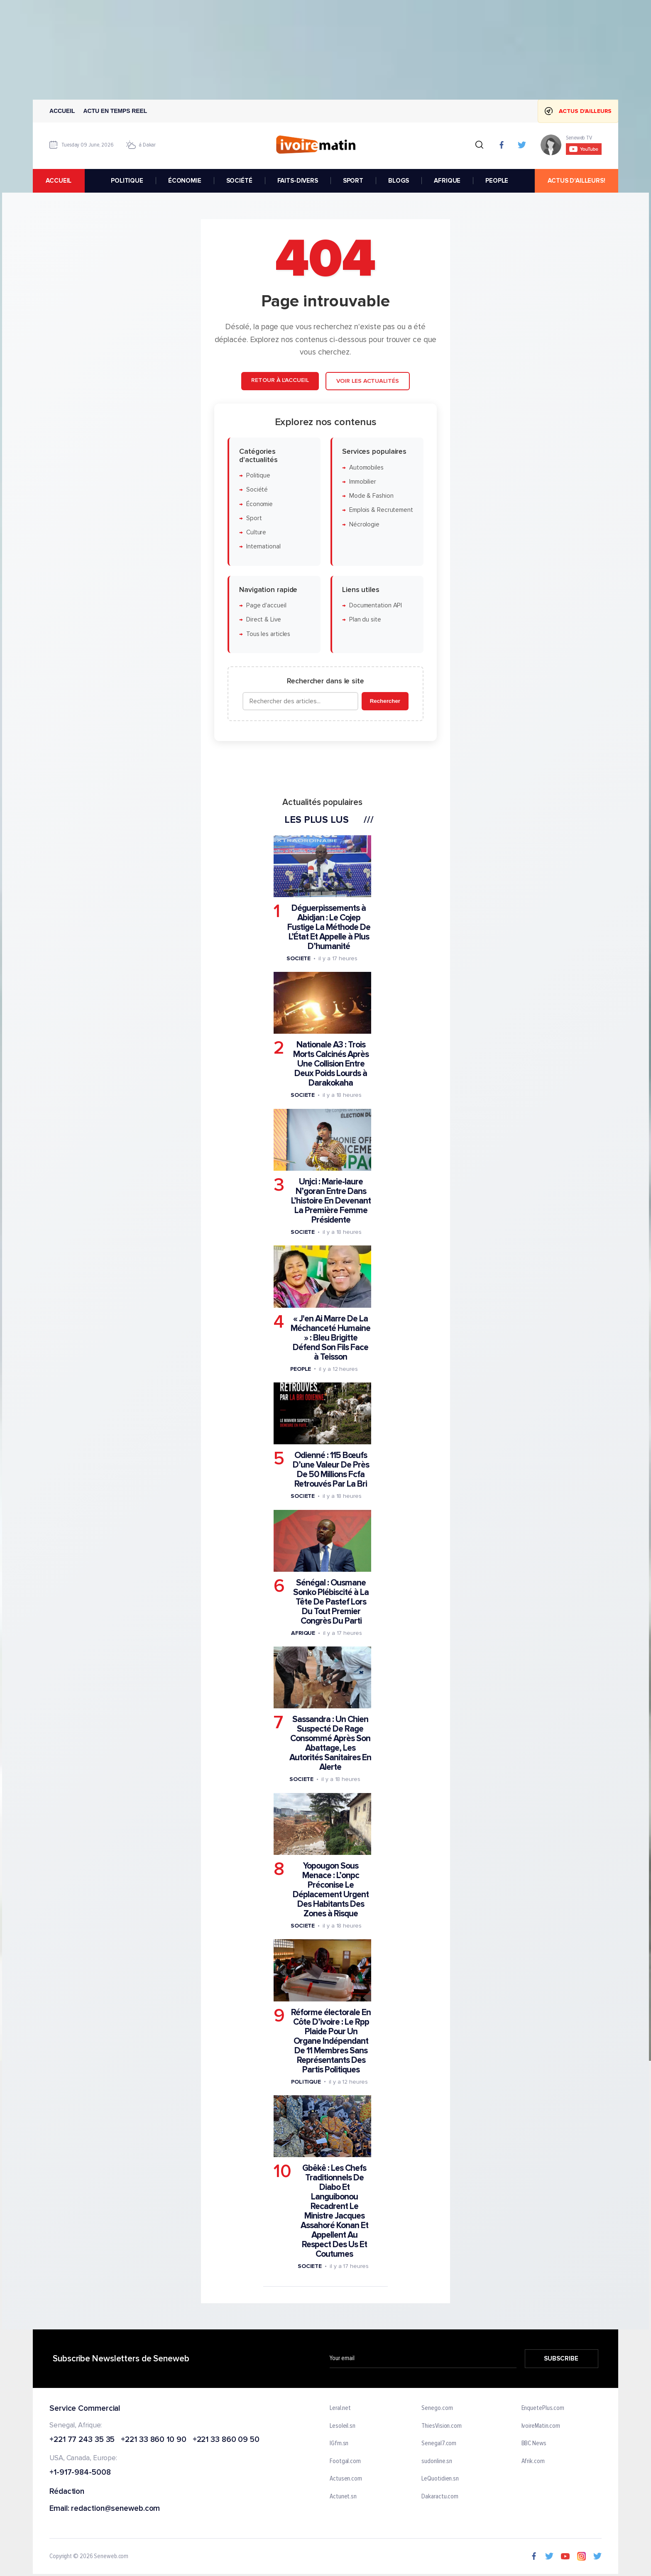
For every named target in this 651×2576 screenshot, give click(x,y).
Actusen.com (346, 2479)
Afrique (303, 1632)
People (300, 1368)
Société (257, 490)
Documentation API (375, 605)
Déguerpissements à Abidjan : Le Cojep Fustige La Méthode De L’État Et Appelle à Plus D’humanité (328, 927)
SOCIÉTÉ (239, 180)
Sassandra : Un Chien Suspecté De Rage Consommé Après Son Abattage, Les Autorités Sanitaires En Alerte (330, 1743)
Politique (258, 475)
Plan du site (365, 620)
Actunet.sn (343, 2496)
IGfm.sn (339, 2443)
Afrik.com (533, 2461)
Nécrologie (364, 524)
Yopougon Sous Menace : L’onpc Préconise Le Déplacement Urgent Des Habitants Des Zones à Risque (331, 1889)
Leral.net (340, 2408)
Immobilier (362, 481)
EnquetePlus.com (543, 2408)
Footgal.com (345, 2461)
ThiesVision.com (441, 2426)
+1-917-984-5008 (80, 2472)
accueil (58, 180)
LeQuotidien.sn (440, 2479)
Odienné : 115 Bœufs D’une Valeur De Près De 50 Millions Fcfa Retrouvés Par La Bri (331, 1470)
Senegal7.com (438, 2443)
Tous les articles (268, 634)
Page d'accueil (266, 605)
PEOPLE (496, 180)
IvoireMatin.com (540, 2426)
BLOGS (398, 180)
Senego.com (437, 2408)
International (263, 546)
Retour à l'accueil (279, 380)
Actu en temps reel (115, 111)
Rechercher (385, 701)
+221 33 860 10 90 (153, 2440)
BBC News (533, 2443)
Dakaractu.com (439, 2496)
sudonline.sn (436, 2461)
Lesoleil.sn (342, 2426)
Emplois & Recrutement (381, 510)
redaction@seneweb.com (115, 2509)
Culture (256, 532)
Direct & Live (263, 620)
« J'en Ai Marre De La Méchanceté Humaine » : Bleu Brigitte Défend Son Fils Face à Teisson (330, 1337)
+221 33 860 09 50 (226, 2440)
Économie (259, 504)
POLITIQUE (127, 180)
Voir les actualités (367, 380)
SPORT (353, 180)
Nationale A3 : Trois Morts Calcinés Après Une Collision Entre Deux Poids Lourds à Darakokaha (331, 1064)
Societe (298, 958)
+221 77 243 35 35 (82, 2440)
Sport (254, 518)
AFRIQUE (447, 180)
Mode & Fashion (371, 496)
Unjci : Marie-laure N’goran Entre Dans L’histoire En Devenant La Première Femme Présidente (331, 1201)
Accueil (62, 111)
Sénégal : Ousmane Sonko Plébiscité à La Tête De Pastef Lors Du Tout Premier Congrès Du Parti (331, 1601)
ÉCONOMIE (184, 180)
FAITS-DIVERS (297, 180)
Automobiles (366, 467)
